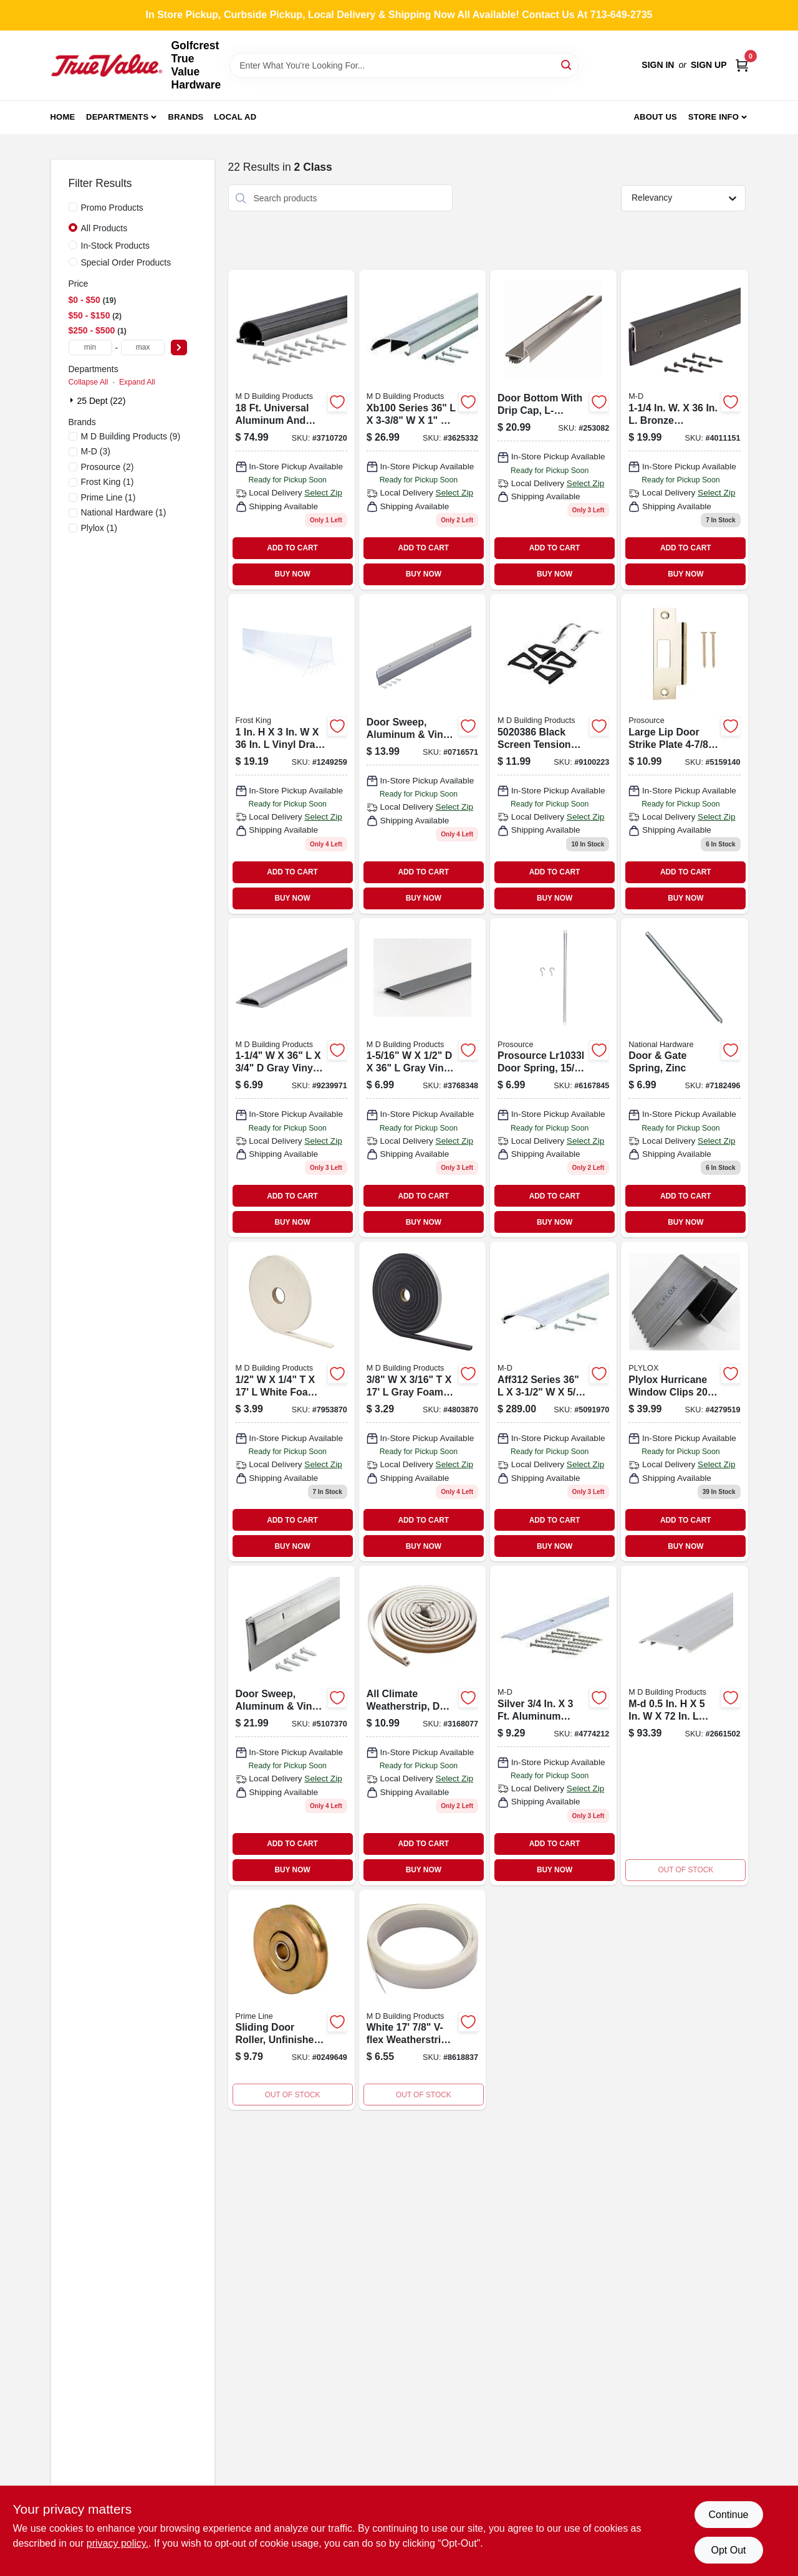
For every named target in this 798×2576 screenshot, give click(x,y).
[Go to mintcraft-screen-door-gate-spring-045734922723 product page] (553, 1078)
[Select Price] (179, 347)
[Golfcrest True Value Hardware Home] (106, 65)
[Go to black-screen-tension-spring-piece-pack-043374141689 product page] (553, 754)
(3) (95, 451)
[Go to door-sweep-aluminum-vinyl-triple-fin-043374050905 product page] (422, 754)
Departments (117, 117)
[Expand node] (72, 400)
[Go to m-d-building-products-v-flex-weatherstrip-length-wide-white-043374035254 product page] (422, 2000)
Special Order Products (126, 262)
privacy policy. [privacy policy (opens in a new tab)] (117, 2543)
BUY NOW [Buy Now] (292, 574)
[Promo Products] (73, 207)
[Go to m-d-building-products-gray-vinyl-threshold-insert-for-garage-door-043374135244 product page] (422, 1078)
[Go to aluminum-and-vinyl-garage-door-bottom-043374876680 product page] (291, 430)
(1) (107, 482)
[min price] (90, 347)
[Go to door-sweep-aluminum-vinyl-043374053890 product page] (291, 1725)
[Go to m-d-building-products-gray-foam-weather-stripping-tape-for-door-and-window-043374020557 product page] (422, 1401)
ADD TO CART (292, 547)
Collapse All (88, 382)
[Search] (567, 64)
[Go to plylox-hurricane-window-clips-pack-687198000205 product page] (684, 1401)
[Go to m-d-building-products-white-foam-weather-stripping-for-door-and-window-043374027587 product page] (291, 1401)
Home (62, 117)
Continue (728, 2514)
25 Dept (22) (101, 401)
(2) (107, 467)
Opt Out (728, 2550)
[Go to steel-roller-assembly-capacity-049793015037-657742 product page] (291, 2000)
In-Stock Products (115, 245)
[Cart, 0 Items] (742, 65)
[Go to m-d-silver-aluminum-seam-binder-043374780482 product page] (553, 1725)
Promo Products (112, 207)
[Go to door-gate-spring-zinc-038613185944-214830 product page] (684, 1078)
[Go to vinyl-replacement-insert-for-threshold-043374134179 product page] (291, 1078)
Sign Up (709, 65)
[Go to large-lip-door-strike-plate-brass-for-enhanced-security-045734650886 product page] (684, 754)
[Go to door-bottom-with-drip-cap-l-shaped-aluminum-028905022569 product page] (553, 430)
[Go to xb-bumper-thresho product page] (422, 430)
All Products (104, 228)
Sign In (658, 65)
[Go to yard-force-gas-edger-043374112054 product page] (553, 1401)
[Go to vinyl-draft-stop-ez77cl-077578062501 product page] (291, 754)
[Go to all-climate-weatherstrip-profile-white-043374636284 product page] (422, 1725)
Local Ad (235, 117)
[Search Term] (404, 65)
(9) (131, 436)
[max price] (143, 347)
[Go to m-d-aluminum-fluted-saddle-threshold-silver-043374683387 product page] (684, 1725)
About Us (655, 117)
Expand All (137, 382)
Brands (186, 117)
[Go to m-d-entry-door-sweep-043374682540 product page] (684, 430)
